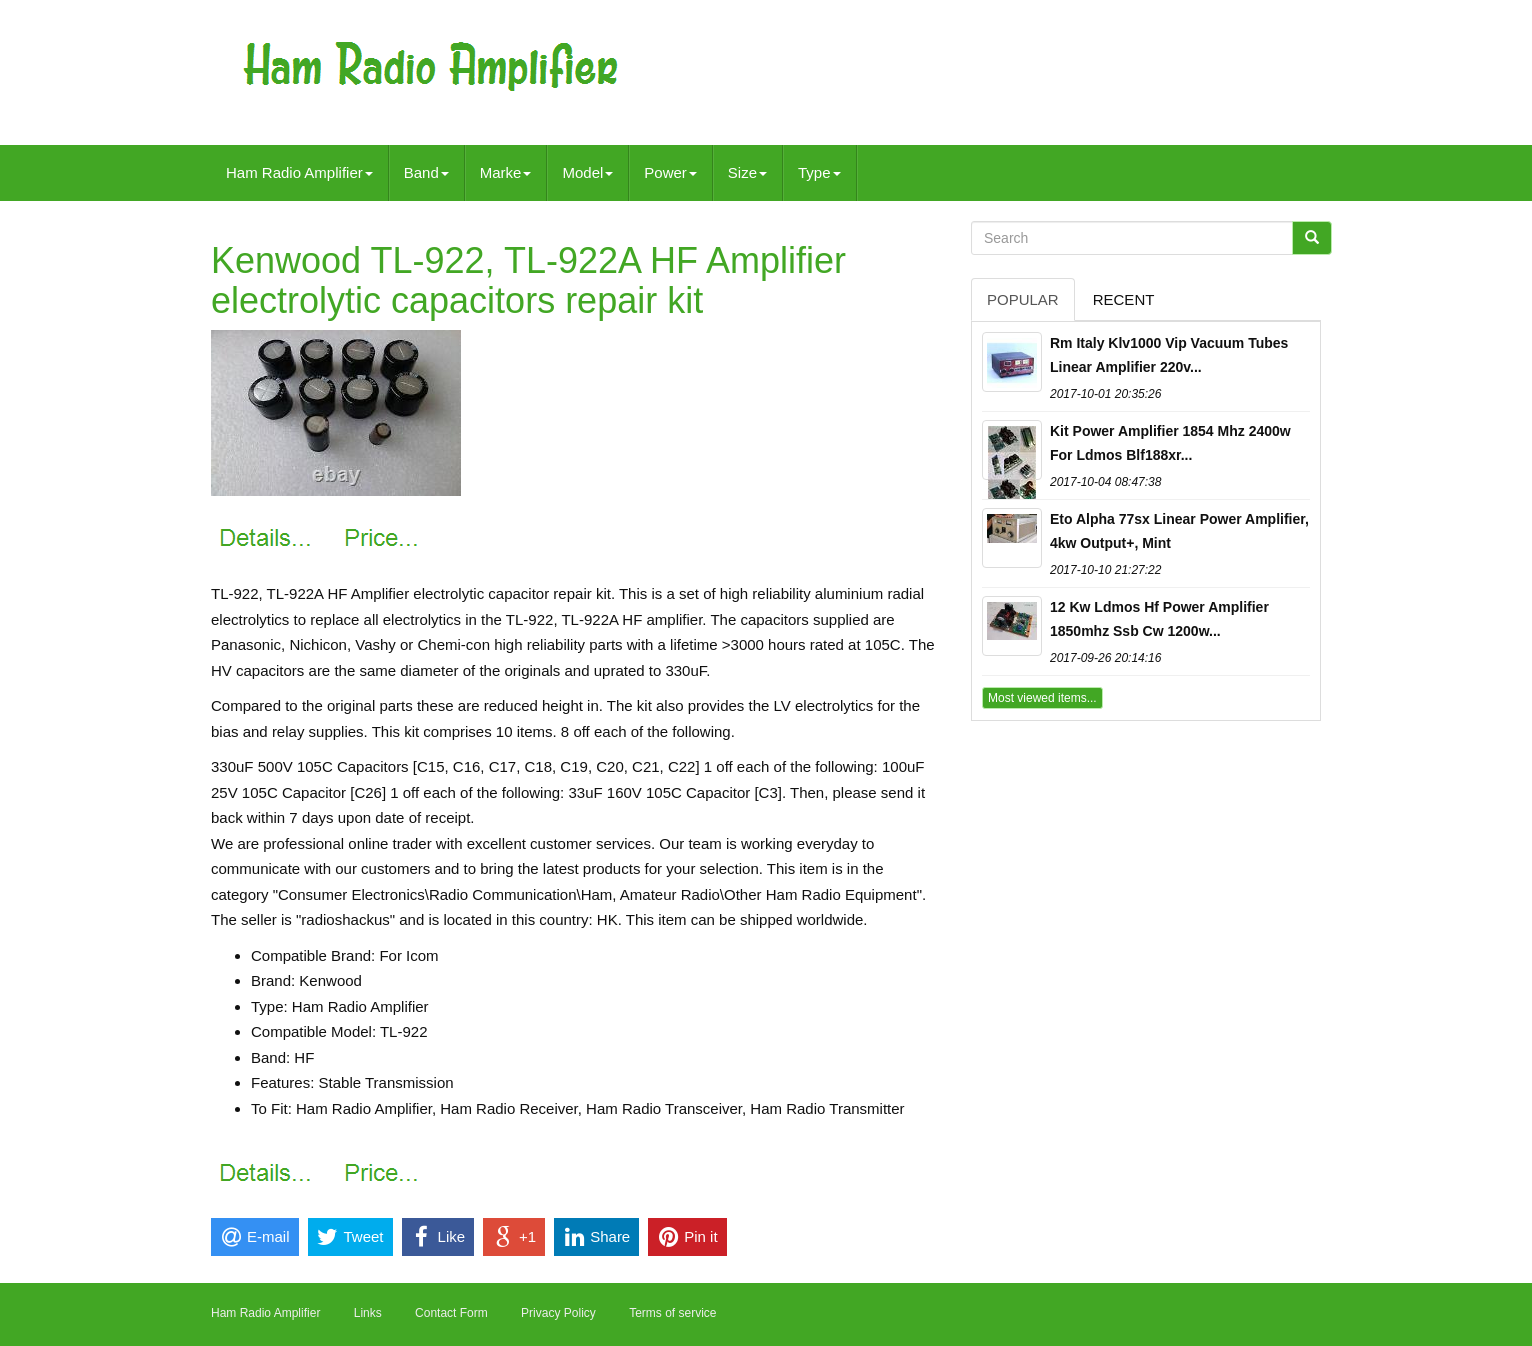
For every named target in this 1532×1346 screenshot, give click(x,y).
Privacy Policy (558, 1313)
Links (368, 1313)
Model (587, 172)
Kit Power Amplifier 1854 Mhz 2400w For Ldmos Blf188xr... (1170, 443)
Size (747, 172)
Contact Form (451, 1313)
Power (670, 172)
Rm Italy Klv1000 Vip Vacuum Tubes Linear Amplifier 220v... (1169, 355)
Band (426, 172)
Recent (1124, 299)
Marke (506, 172)
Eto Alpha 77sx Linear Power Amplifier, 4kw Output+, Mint (1179, 531)
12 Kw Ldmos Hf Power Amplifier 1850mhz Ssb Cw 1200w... (1159, 619)
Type (819, 172)
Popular (1023, 299)
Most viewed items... (1042, 698)
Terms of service (672, 1313)
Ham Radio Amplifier (299, 172)
